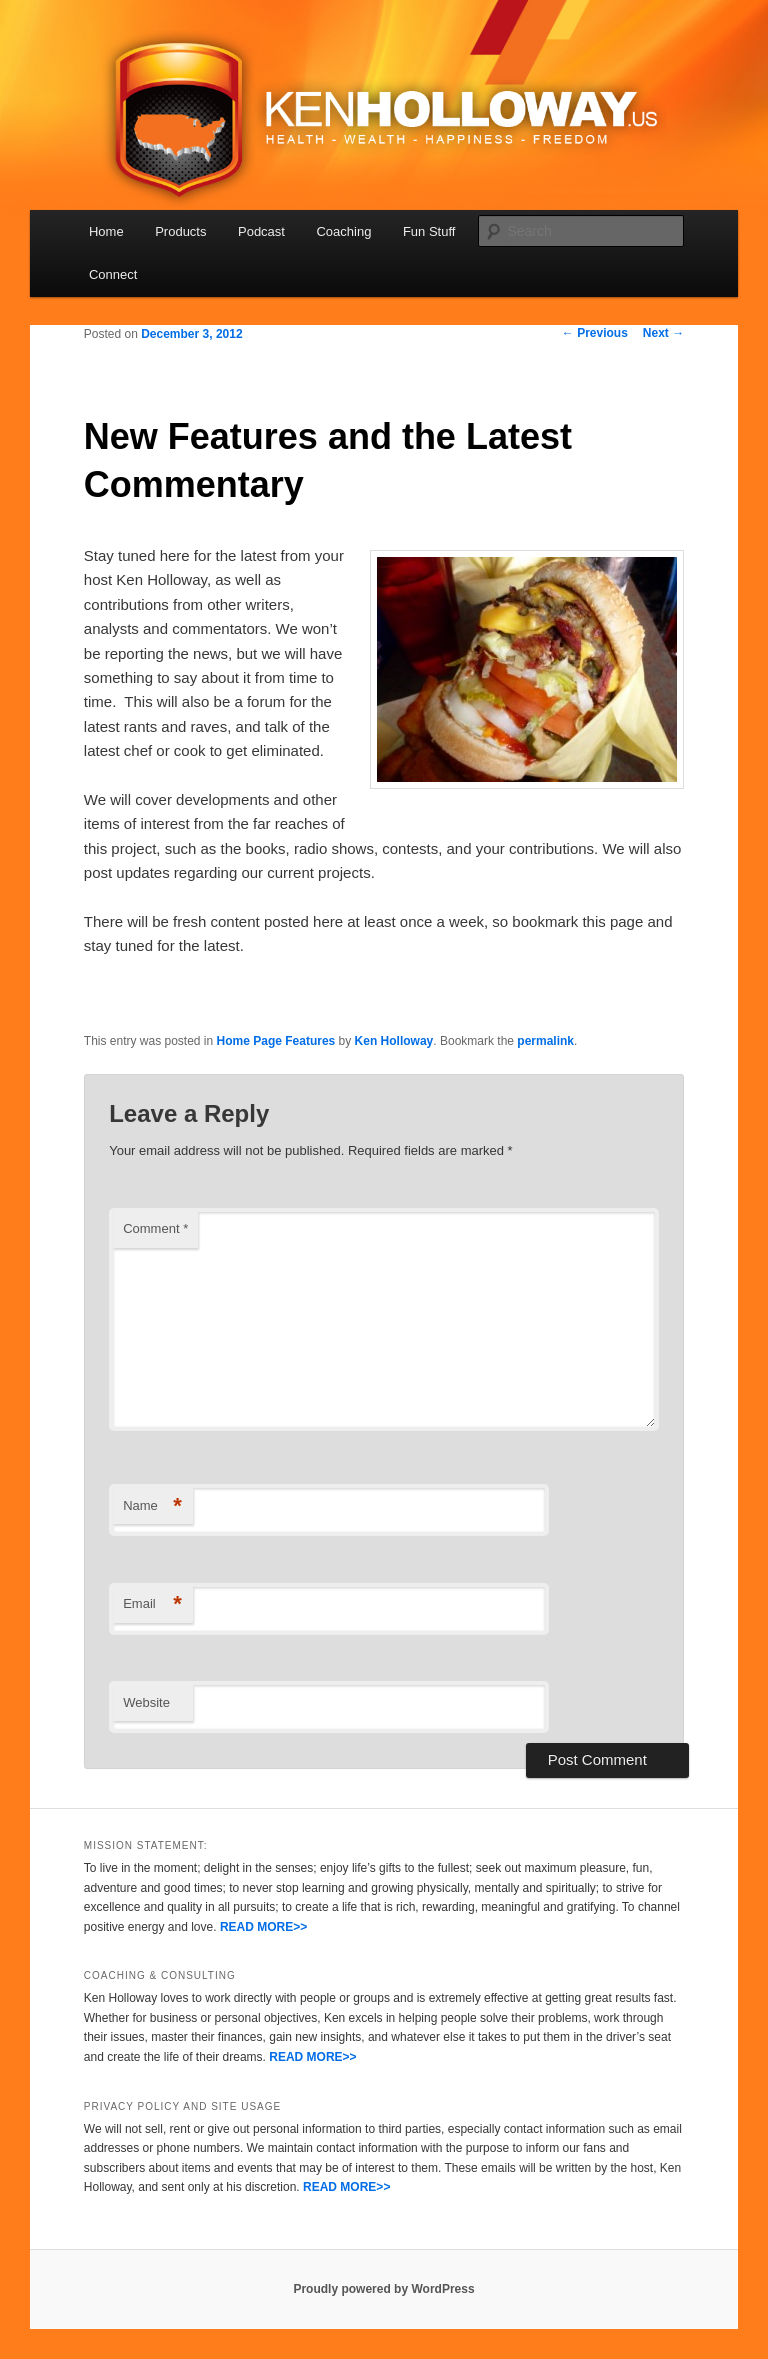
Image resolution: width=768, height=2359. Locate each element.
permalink (545, 1041)
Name (152, 1506)
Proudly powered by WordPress (383, 2289)
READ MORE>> (263, 1927)
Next (663, 333)
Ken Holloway (394, 1041)
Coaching (343, 231)
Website (146, 1702)
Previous (595, 333)
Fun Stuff (429, 231)
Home (106, 231)
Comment (155, 1228)
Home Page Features (276, 1041)
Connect (113, 274)
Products (180, 231)
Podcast (261, 231)
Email (152, 1604)
